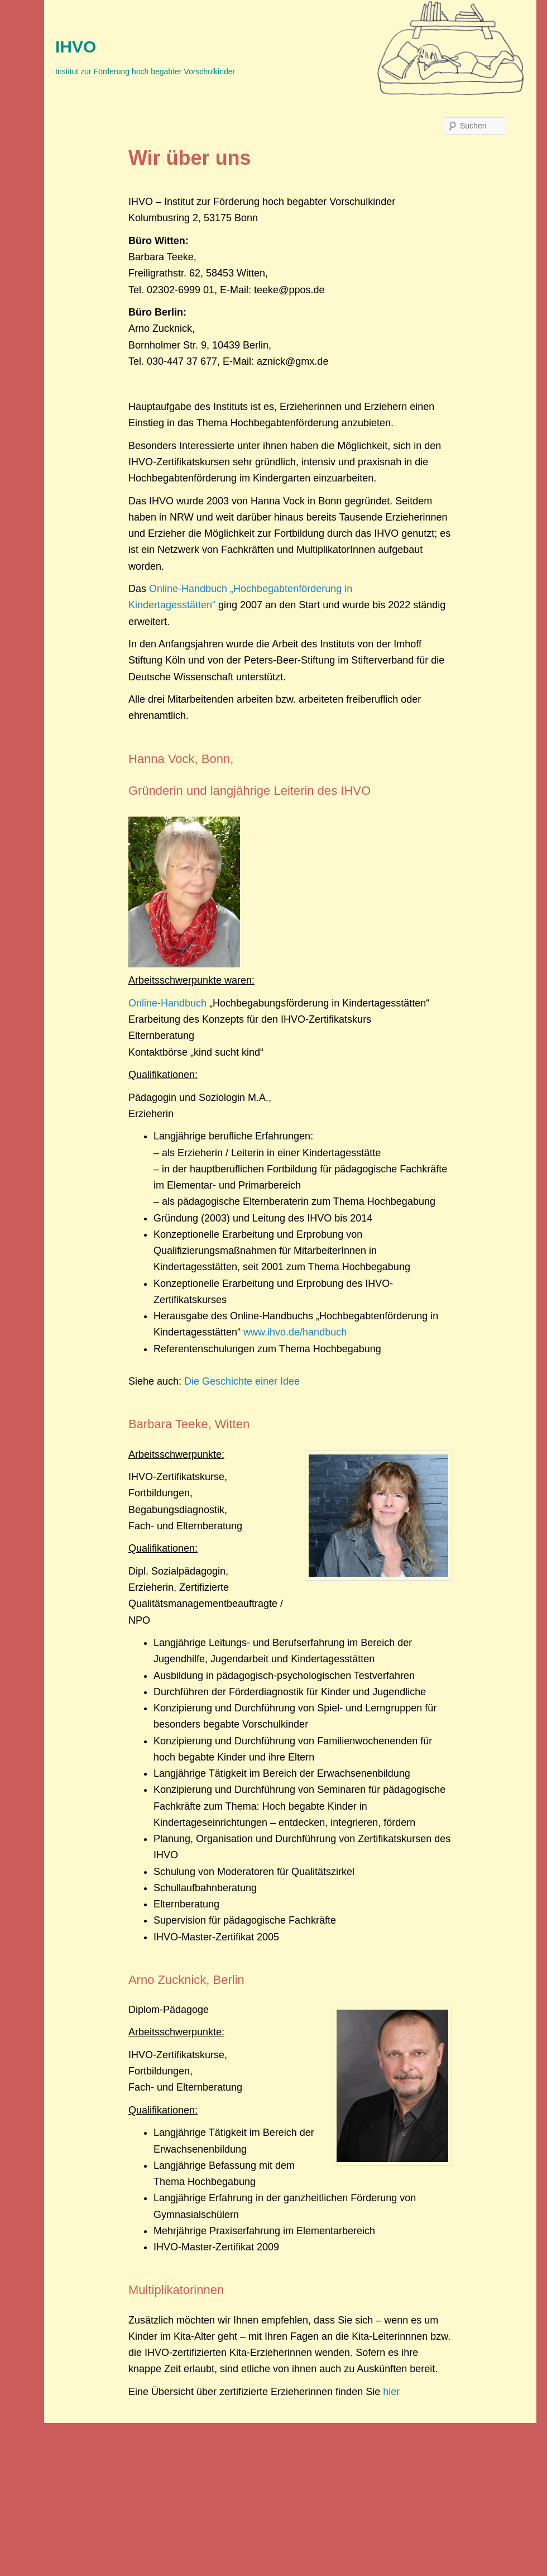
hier (391, 2391)
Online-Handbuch (167, 1003)
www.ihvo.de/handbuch (295, 1332)
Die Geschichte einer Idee (242, 1381)
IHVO (75, 46)
